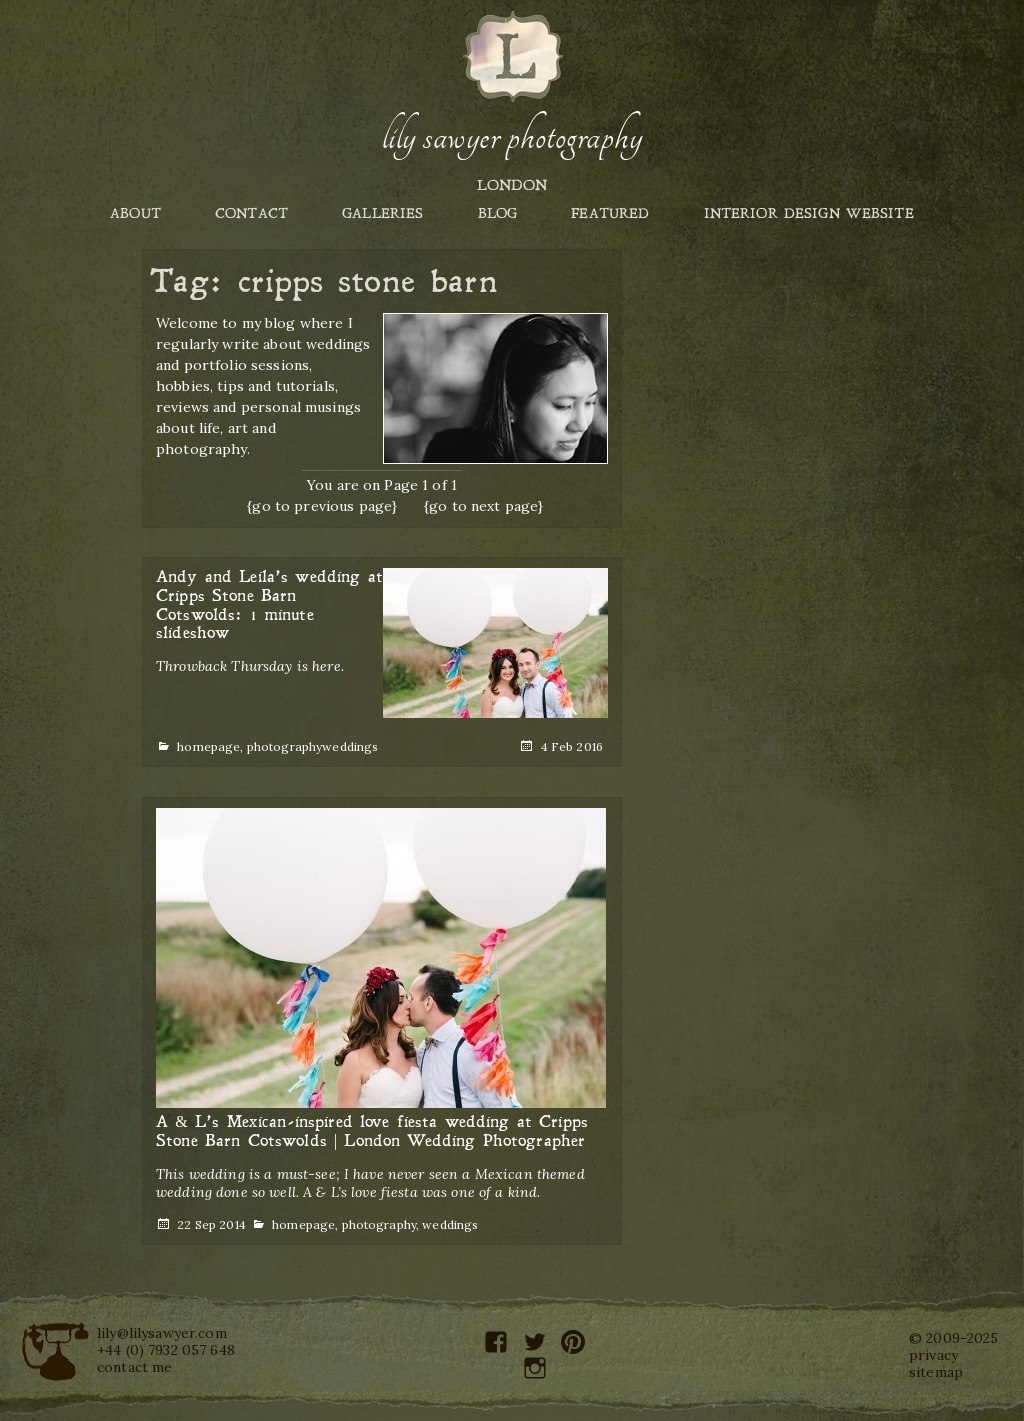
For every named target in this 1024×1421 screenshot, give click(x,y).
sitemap (936, 1372)
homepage (208, 746)
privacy (933, 1355)
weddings (350, 746)
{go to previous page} (322, 506)
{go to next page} (483, 506)
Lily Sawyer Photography (512, 137)
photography (285, 746)
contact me (134, 1367)
